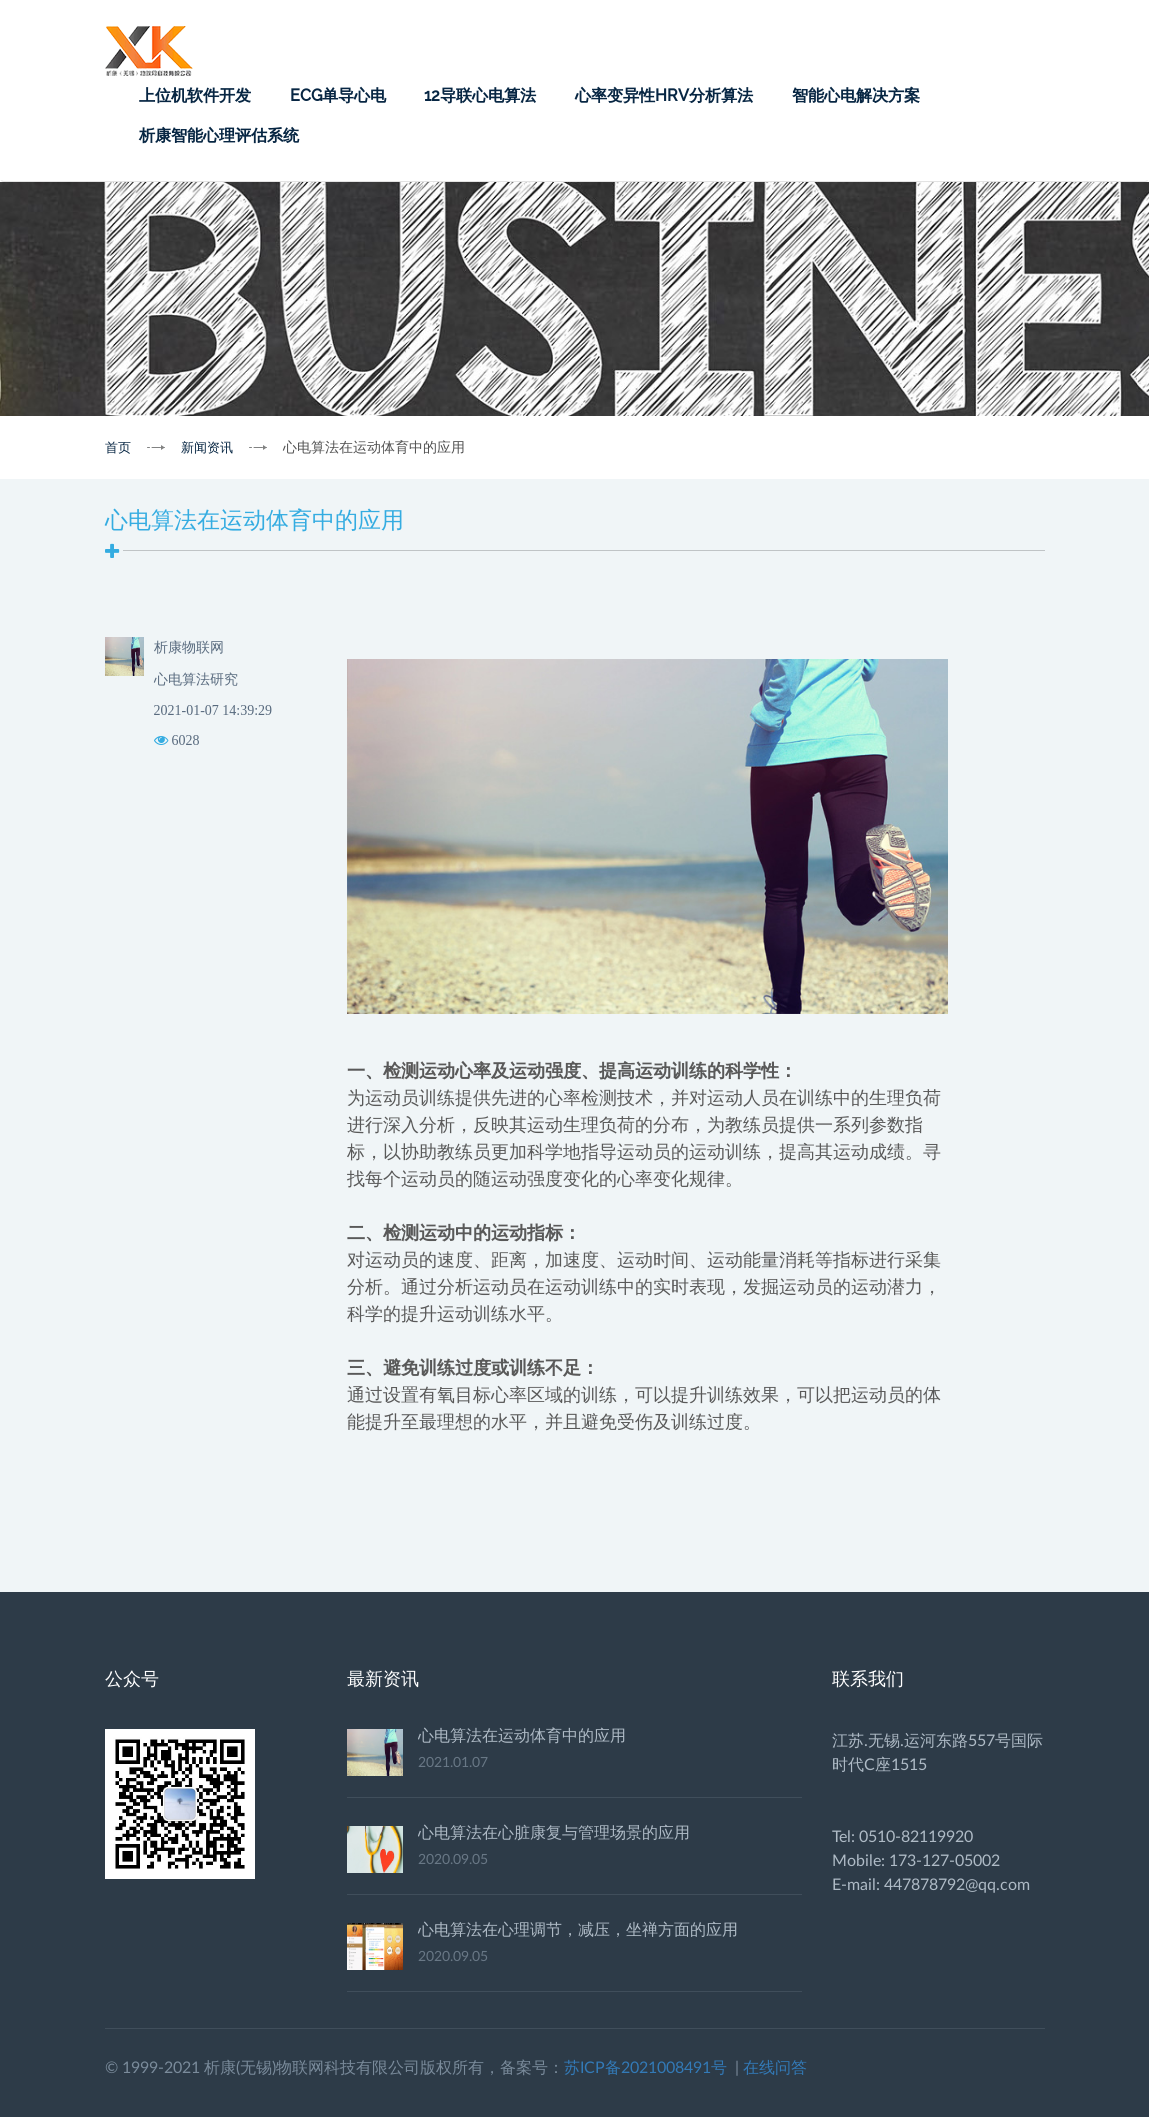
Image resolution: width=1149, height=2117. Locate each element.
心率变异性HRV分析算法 (664, 95)
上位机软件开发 (195, 95)
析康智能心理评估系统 (219, 135)
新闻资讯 (207, 447)
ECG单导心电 (338, 95)
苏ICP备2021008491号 (645, 2068)
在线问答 (775, 2068)
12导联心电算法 (480, 95)
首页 (118, 447)
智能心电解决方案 (856, 95)
